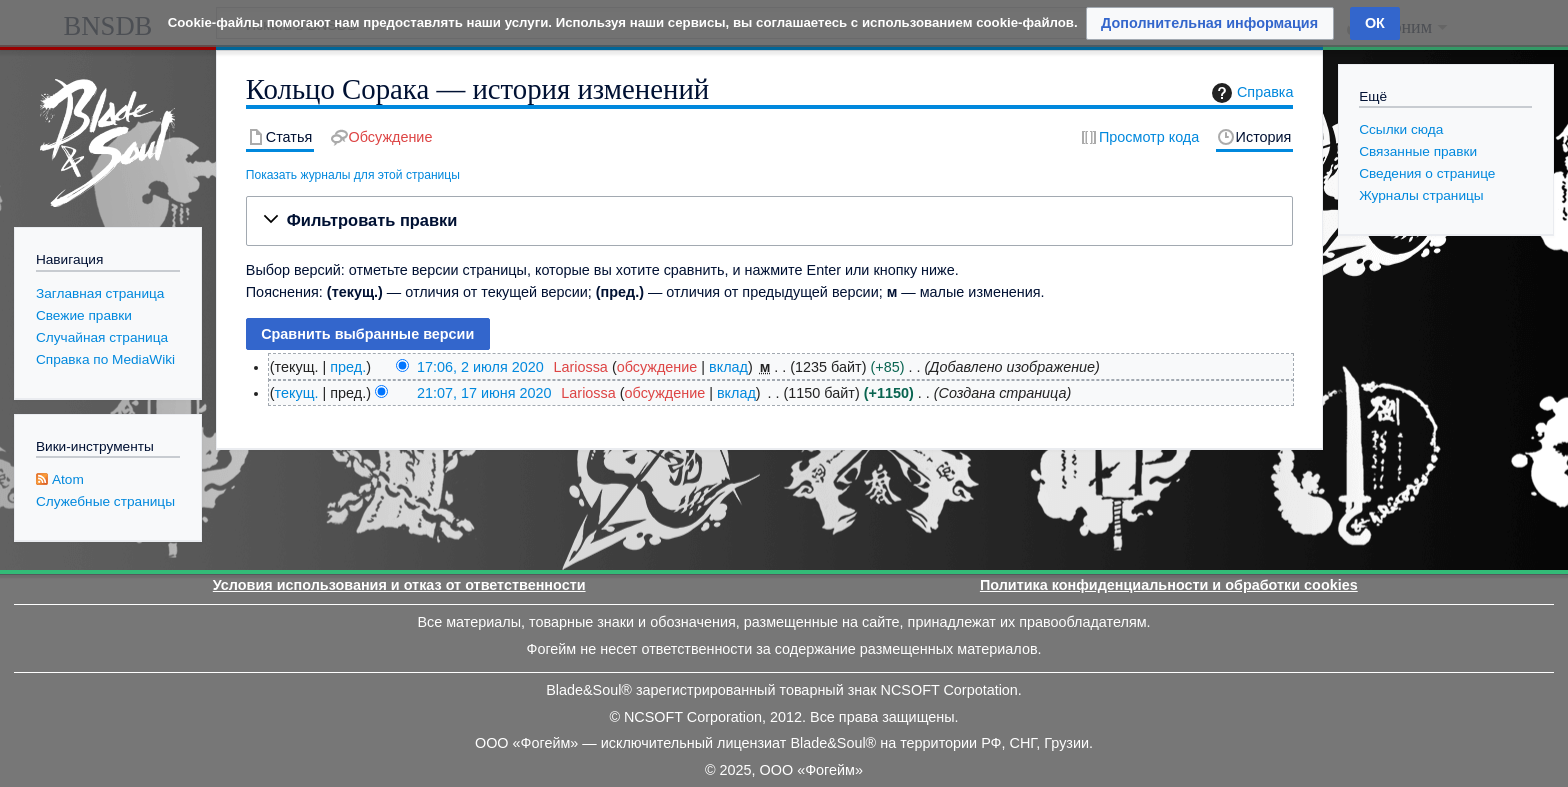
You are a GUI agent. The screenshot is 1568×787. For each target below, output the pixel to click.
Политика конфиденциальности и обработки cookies (1169, 585)
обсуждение (657, 367)
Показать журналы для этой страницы (353, 175)
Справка (1250, 93)
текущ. (297, 393)
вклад (728, 367)
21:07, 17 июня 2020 (484, 393)
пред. (348, 367)
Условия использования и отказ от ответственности (399, 585)
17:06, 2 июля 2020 (480, 367)
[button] (770, 221)
